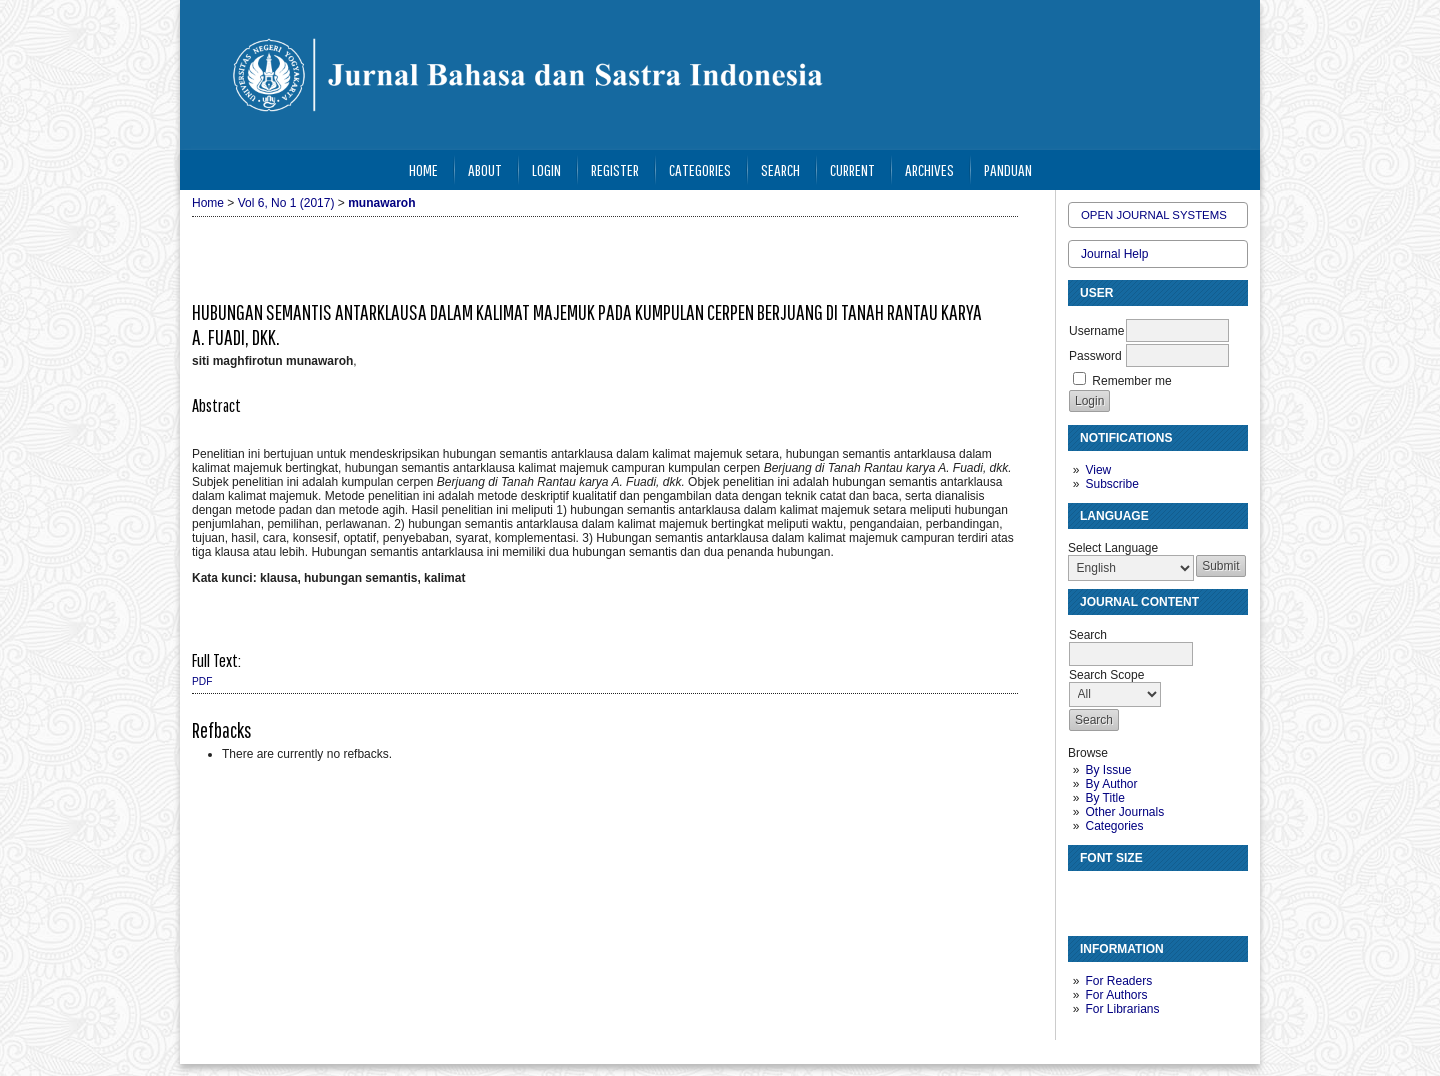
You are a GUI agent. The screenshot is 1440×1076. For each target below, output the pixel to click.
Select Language (1113, 548)
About (485, 169)
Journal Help (1114, 254)
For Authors (1116, 995)
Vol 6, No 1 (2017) (286, 203)
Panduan (1008, 169)
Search (780, 169)
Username (1096, 331)
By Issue (1108, 770)
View (1098, 470)
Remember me (1131, 381)
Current (852, 169)
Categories (1114, 826)
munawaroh (381, 203)
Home (423, 169)
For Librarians (1122, 1009)
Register (615, 169)
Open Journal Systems (1154, 215)
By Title (1104, 798)
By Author (1111, 784)
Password (1095, 356)
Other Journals (1124, 812)
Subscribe (1111, 484)
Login (546, 169)
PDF (202, 681)
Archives (929, 169)
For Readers (1118, 981)
